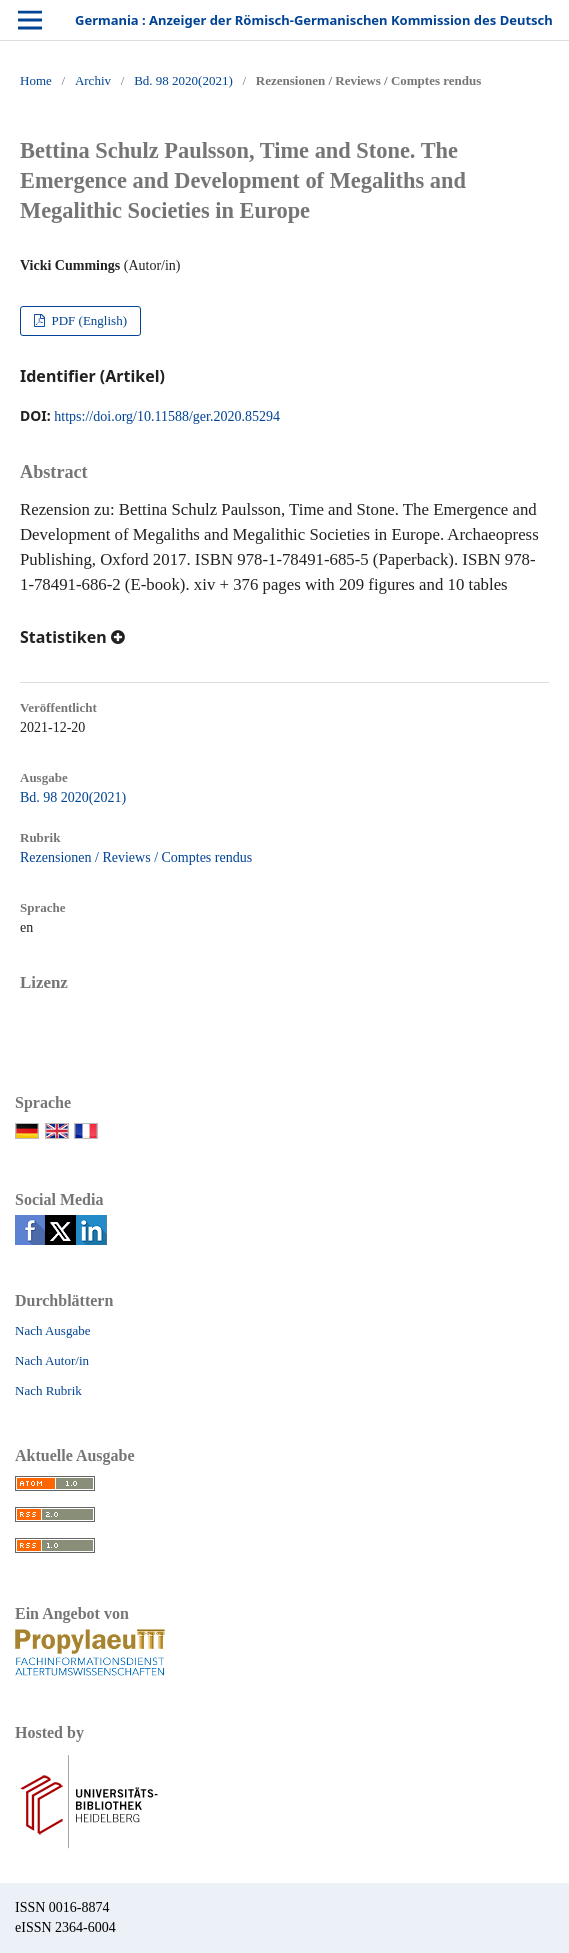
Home (36, 80)
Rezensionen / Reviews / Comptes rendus (136, 857)
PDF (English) (87, 320)
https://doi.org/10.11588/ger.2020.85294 (167, 416)
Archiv (93, 80)
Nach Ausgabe (52, 1330)
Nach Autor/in (52, 1360)
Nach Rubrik (48, 1390)
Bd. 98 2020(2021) (183, 80)
